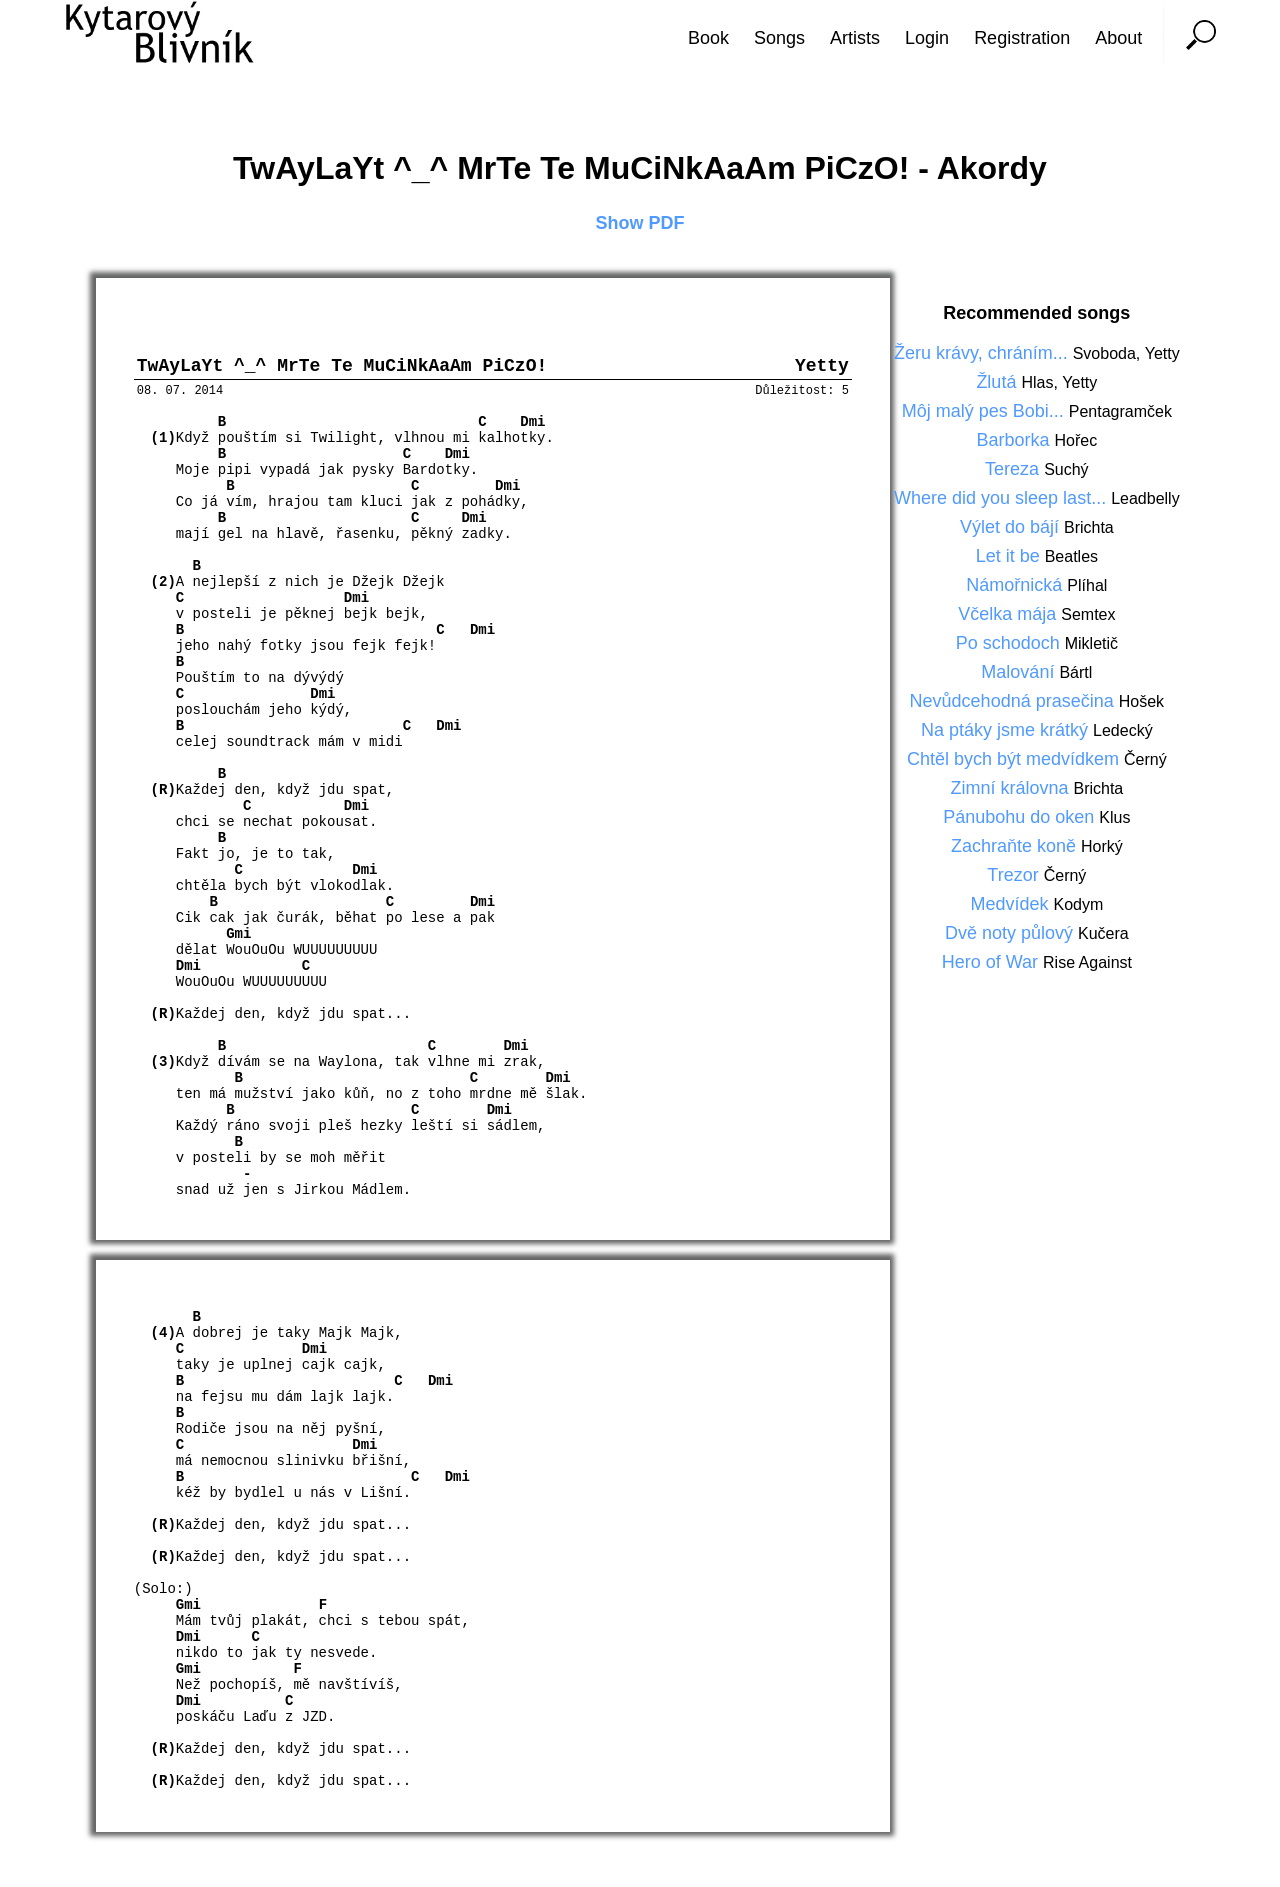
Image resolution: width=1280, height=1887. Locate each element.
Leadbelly (1145, 498)
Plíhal (1087, 585)
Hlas (1037, 382)
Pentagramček (1120, 411)
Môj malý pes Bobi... (985, 411)
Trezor (1015, 875)
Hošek (1141, 701)
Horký (1102, 846)
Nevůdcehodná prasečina (1014, 701)
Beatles (1071, 556)
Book (708, 38)
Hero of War (992, 962)
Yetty (1162, 353)
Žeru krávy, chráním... (983, 353)
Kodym (1078, 904)
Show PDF (640, 223)
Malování (1020, 672)
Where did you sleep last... (1002, 498)
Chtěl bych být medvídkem (1015, 759)
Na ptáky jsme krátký (1007, 730)
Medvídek (1011, 904)
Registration (1022, 38)
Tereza (1014, 469)
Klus (1114, 817)
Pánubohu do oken (1021, 817)
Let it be (1010, 556)
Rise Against (1087, 962)
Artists (855, 38)
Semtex (1088, 614)
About (1118, 38)
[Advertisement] (1205, 944)
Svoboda (1104, 353)
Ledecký (1123, 730)
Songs (779, 38)
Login (927, 38)
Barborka (1015, 440)
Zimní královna (1011, 788)
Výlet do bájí (1012, 527)
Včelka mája (1009, 614)
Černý (1145, 759)
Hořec (1076, 440)
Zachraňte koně (1016, 846)
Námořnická (1016, 585)
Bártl (1075, 672)
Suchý (1066, 469)
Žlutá (998, 382)
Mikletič (1091, 643)
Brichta (1089, 527)
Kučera (1103, 933)
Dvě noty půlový (1011, 933)
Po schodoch (1010, 643)
